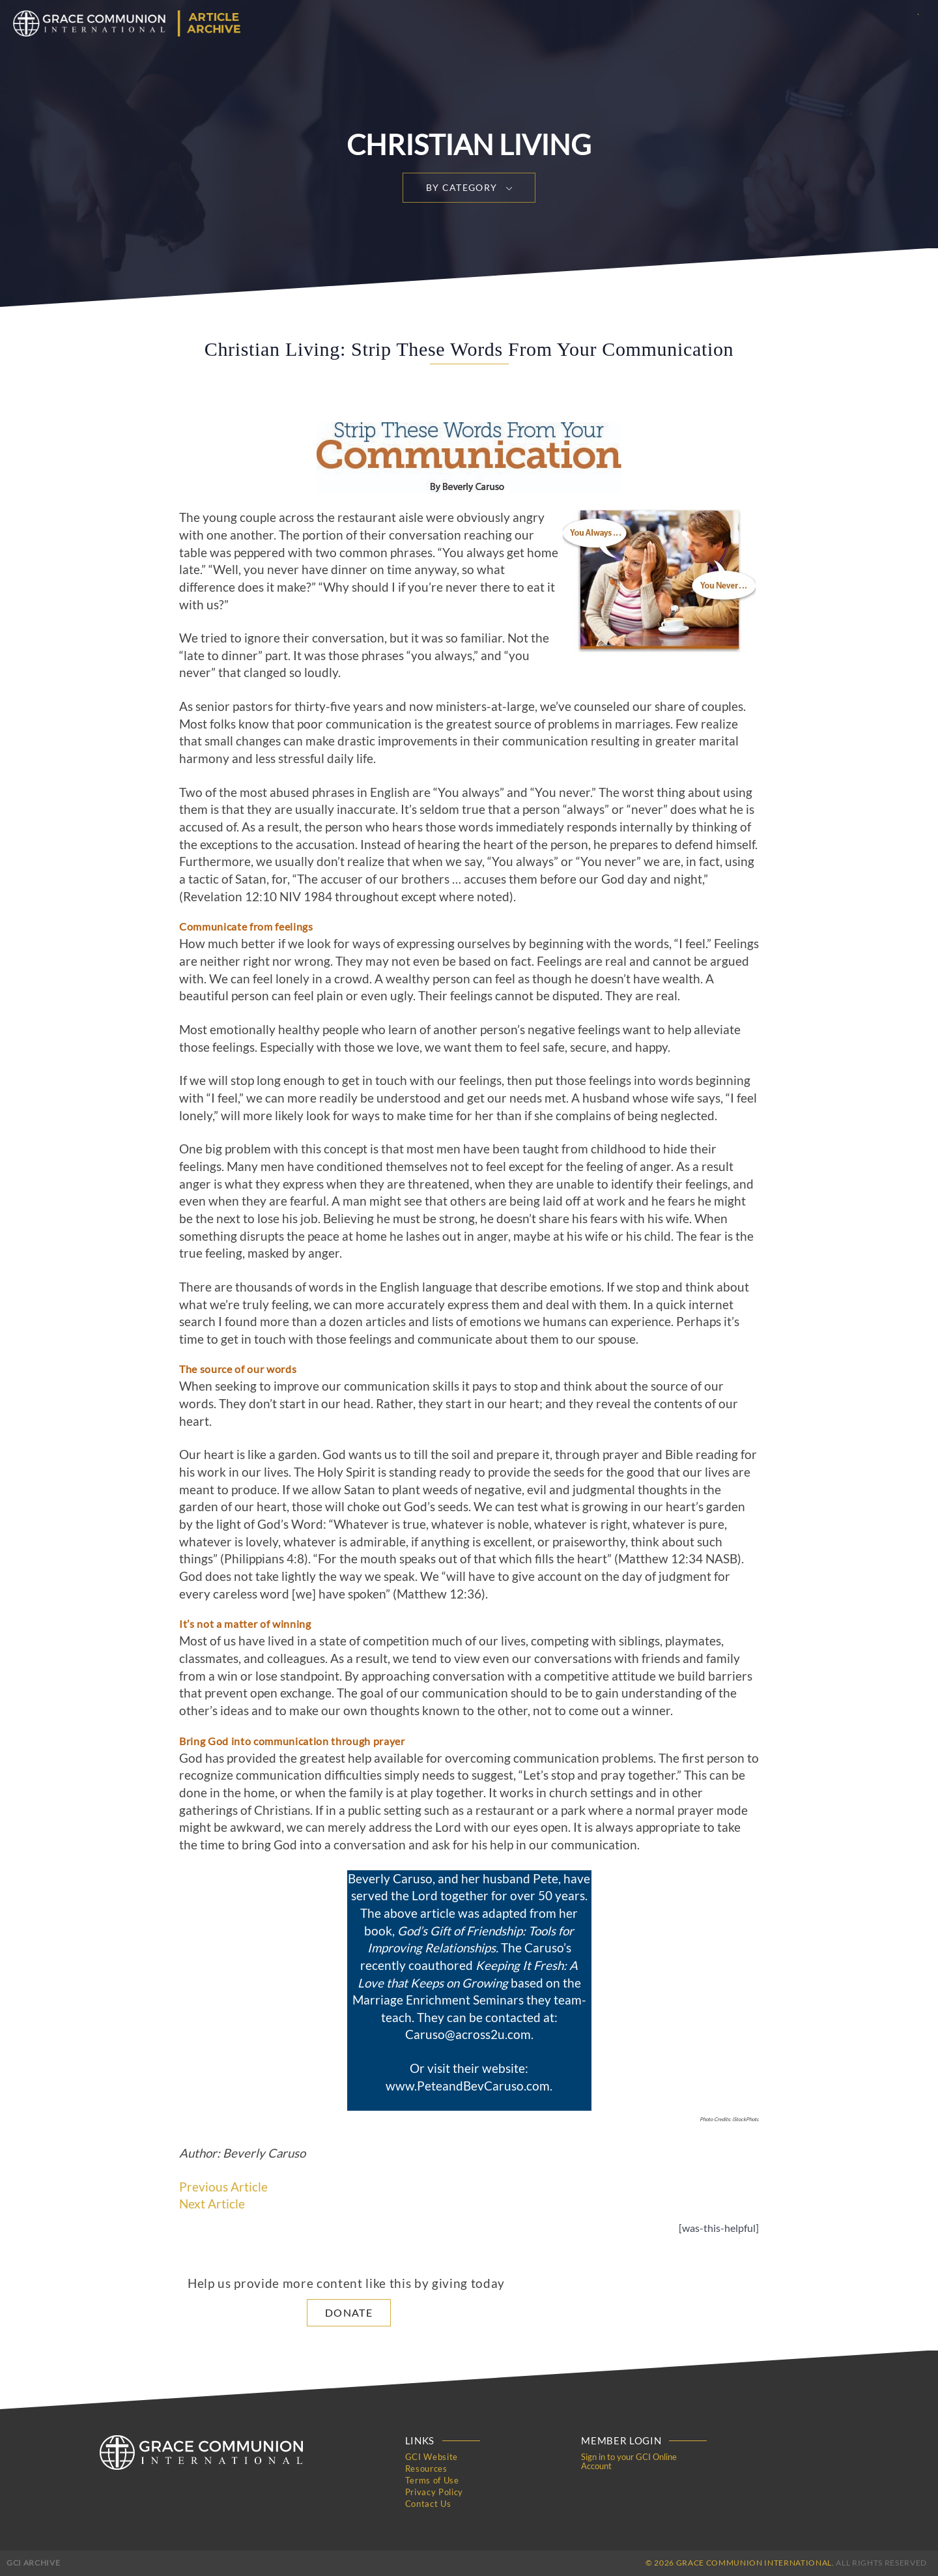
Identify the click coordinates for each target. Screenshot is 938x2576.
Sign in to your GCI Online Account (629, 2461)
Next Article (212, 2204)
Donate (349, 2312)
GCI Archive (33, 2563)
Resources (426, 2468)
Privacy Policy (434, 2492)
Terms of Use (432, 2480)
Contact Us (428, 2503)
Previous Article (223, 2187)
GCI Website (431, 2457)
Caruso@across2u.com (468, 2034)
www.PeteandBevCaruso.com (468, 2086)
